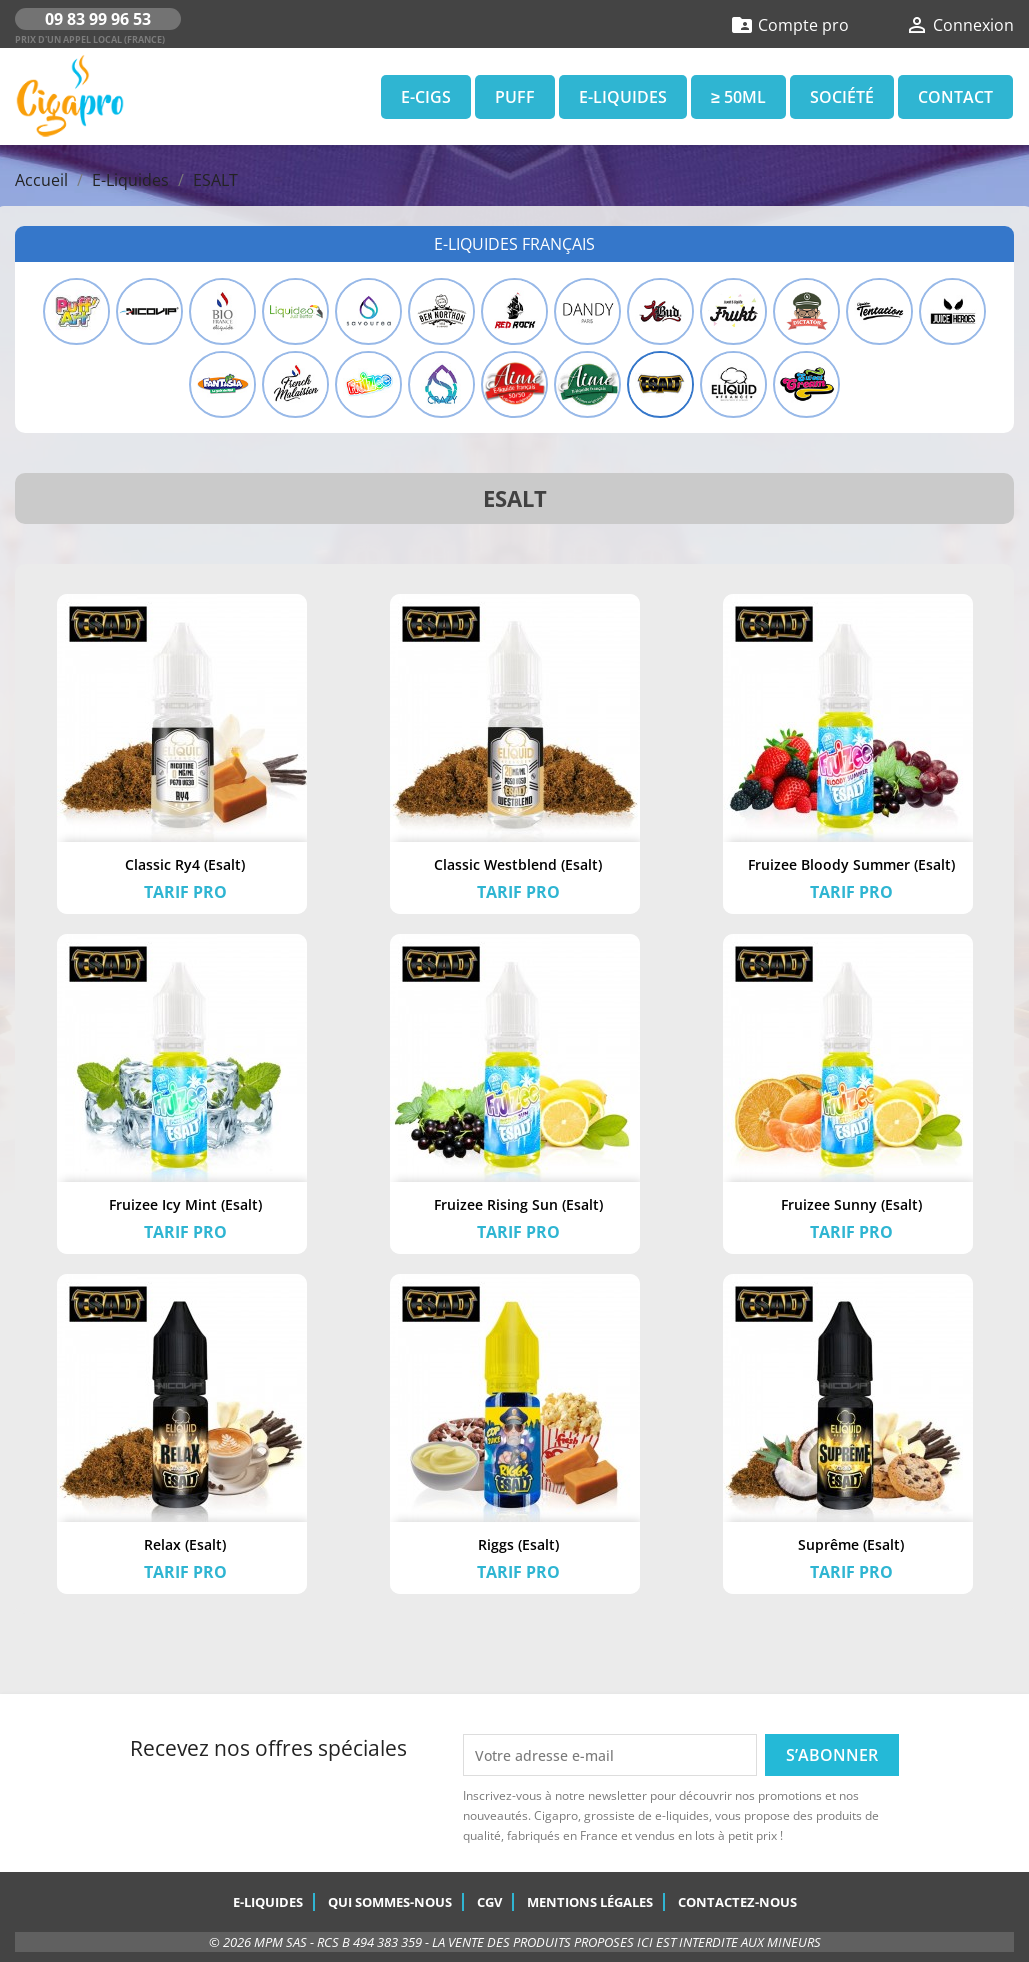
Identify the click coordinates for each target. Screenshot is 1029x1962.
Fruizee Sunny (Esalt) (851, 1204)
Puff (515, 97)
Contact (955, 97)
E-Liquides (623, 97)
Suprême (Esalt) (851, 1544)
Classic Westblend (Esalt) (518, 864)
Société (842, 97)
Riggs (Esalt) (518, 1544)
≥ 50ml (738, 97)
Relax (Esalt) (185, 1544)
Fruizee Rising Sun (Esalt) (518, 1204)
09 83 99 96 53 (98, 19)
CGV (489, 1902)
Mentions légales (590, 1902)
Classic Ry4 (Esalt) (185, 864)
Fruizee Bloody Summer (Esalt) (851, 864)
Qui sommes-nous (390, 1902)
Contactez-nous (737, 1902)
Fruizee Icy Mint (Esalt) (185, 1204)
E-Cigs (426, 97)
